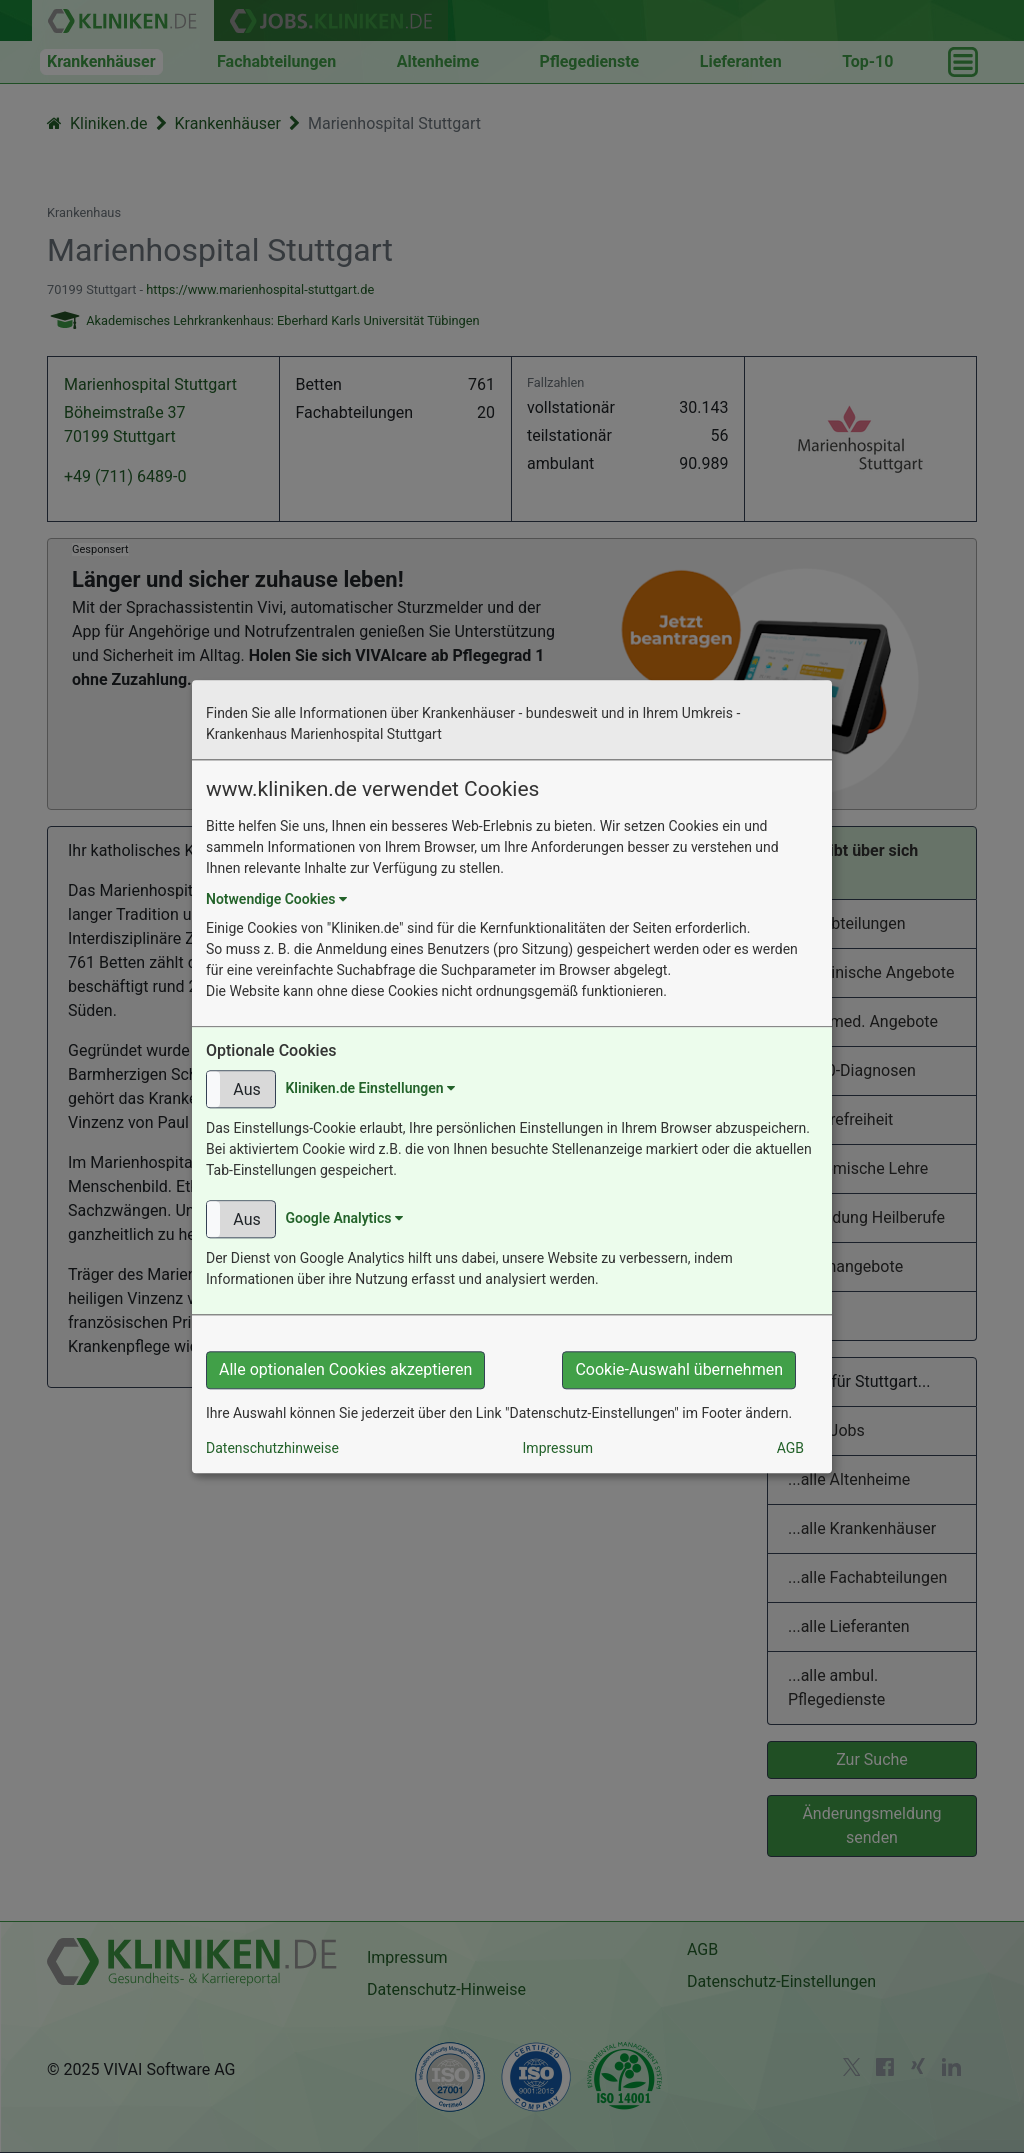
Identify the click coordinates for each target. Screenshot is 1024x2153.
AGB (790, 1448)
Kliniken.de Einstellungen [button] (370, 1088)
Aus (246, 1089)
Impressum (558, 1448)
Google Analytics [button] (343, 1218)
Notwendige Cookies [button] (276, 899)
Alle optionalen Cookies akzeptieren (345, 1369)
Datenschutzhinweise (272, 1448)
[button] (241, 1089)
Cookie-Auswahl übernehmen (679, 1369)
